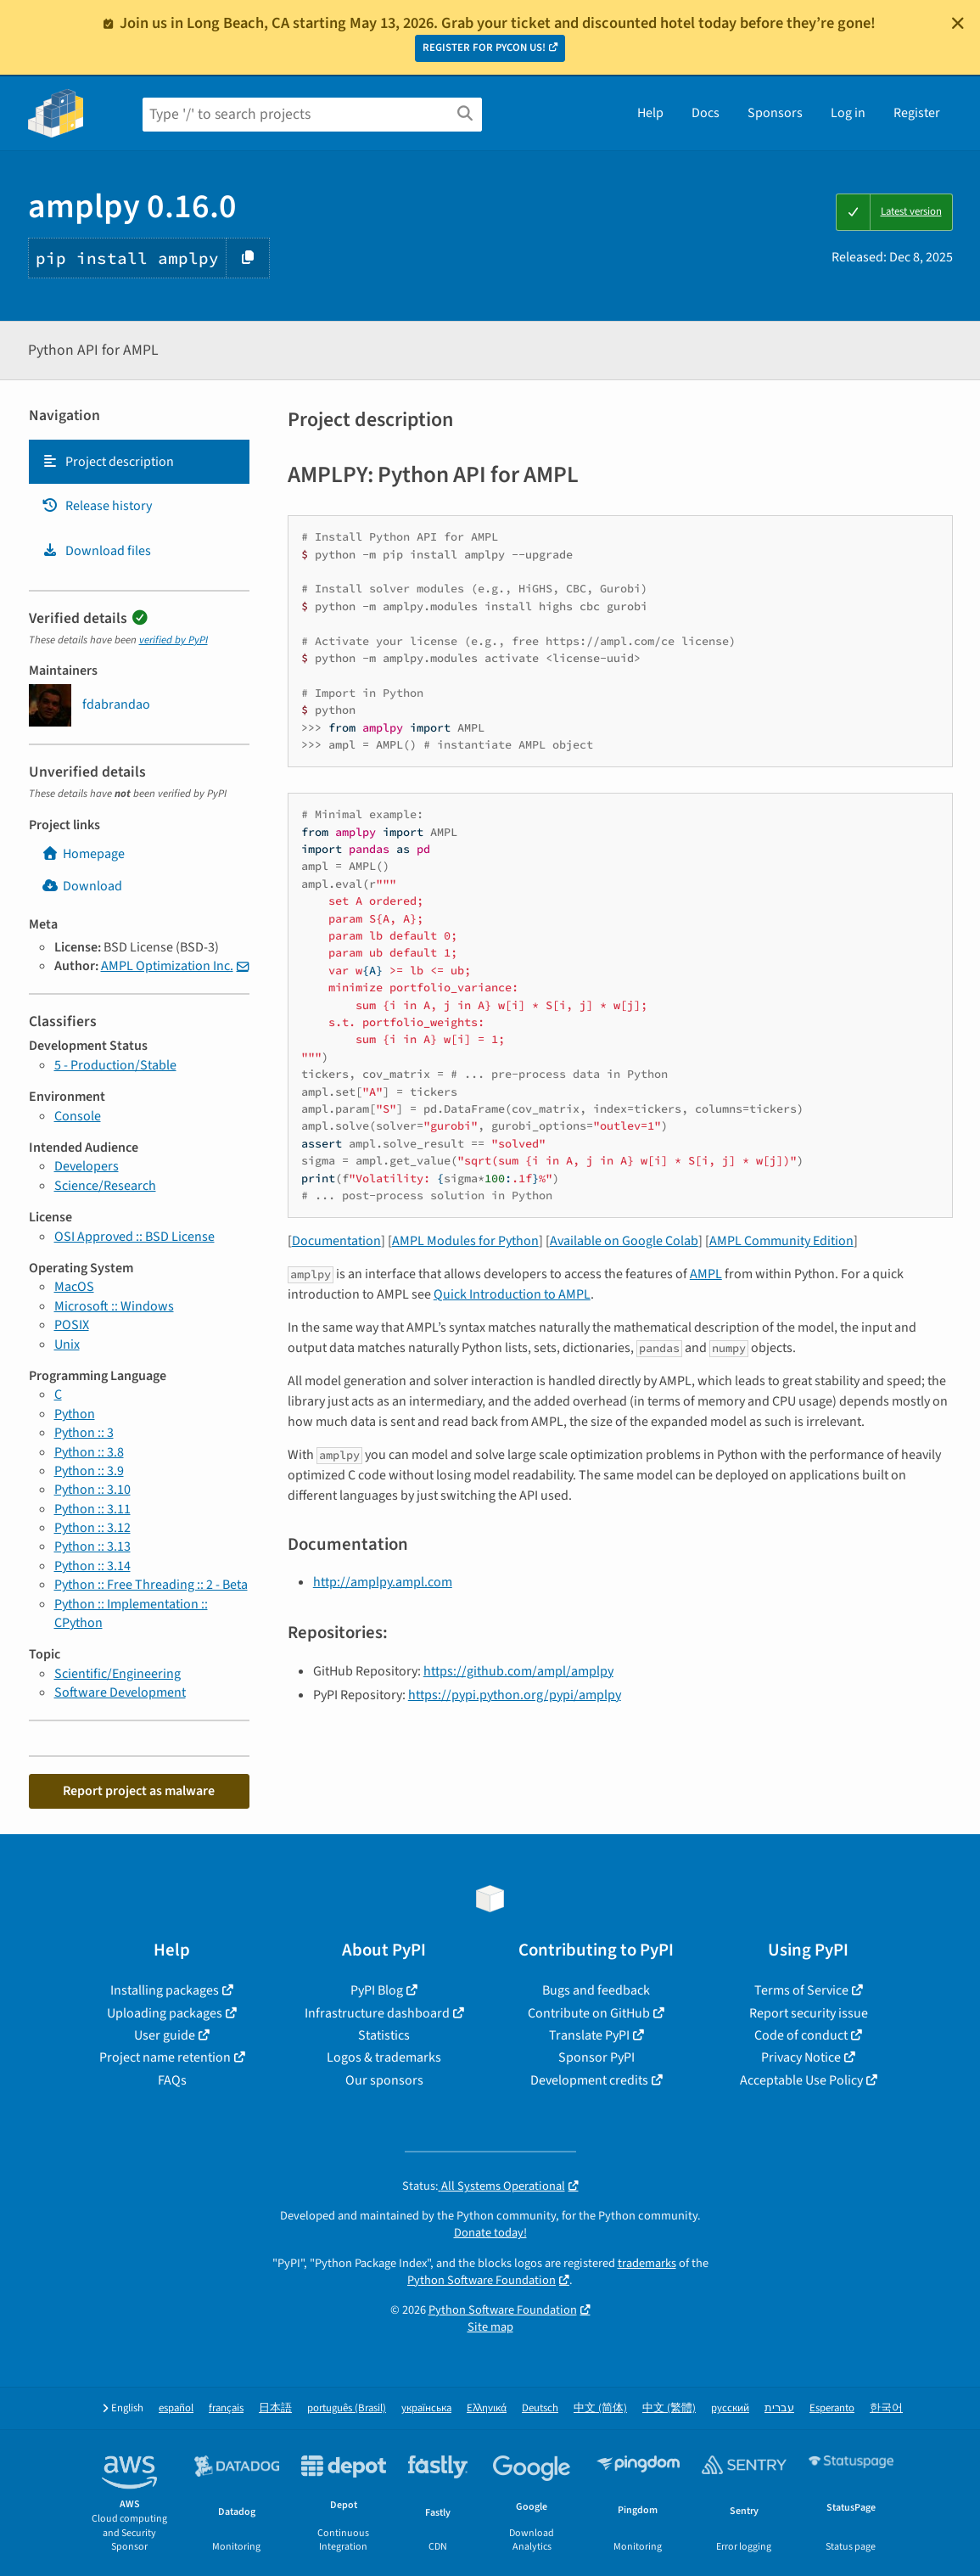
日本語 (275, 2408)
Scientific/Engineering (117, 1673)
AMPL (706, 1274)
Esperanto (831, 2408)
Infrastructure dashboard (377, 2013)
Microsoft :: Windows (114, 1306)
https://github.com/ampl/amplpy (518, 1671)
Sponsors (775, 113)
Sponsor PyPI (596, 2057)
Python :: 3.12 (92, 1527)
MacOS (74, 1286)
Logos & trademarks (384, 2057)
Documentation (336, 1241)
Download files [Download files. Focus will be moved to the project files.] (96, 551)
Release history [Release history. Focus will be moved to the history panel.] (97, 506)
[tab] (139, 462)
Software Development (120, 1692)
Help (650, 113)
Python (74, 1414)
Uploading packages (164, 2013)
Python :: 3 (84, 1432)
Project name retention (165, 2057)
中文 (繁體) (669, 2408)
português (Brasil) (346, 2408)
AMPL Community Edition (781, 1241)
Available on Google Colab (624, 1241)
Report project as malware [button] (139, 1791)
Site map (490, 2327)
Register (916, 113)
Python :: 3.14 (92, 1566)
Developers (86, 1166)
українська (426, 2408)
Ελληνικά (487, 2408)
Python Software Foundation (481, 2280)
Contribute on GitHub (589, 2013)
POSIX (71, 1325)
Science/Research (105, 1185)
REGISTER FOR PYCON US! (484, 47)
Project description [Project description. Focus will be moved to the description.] (108, 461)
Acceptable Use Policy (801, 2080)
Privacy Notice (801, 2057)
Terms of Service (801, 1990)
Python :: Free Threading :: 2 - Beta (151, 1584)
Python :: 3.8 (89, 1452)
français (226, 2408)
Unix (67, 1344)
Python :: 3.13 (92, 1546)
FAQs (172, 2080)
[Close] (958, 23)
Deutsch (540, 2408)
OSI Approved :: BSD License (134, 1236)
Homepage (83, 854)
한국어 (886, 2408)
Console (77, 1116)
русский (730, 2408)
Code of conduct (801, 2035)
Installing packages (164, 1990)
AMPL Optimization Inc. (167, 966)
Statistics (384, 2035)
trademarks (647, 2263)
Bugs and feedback (596, 1990)
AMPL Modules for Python (465, 1241)
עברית (779, 2408)
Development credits (589, 2080)
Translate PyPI (589, 2035)
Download (82, 886)
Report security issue (808, 2013)
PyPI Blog (376, 1990)
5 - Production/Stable (115, 1065)
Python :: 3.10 (92, 1489)
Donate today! (490, 2233)
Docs (706, 113)
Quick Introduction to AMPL (512, 1294)
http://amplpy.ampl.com (382, 1582)
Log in (848, 113)
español (176, 2408)
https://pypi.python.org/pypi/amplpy (514, 1695)
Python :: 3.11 (92, 1509)
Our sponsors (384, 2080)
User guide (164, 2035)
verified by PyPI (173, 640)
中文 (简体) (600, 2408)
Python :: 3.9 (89, 1471)
